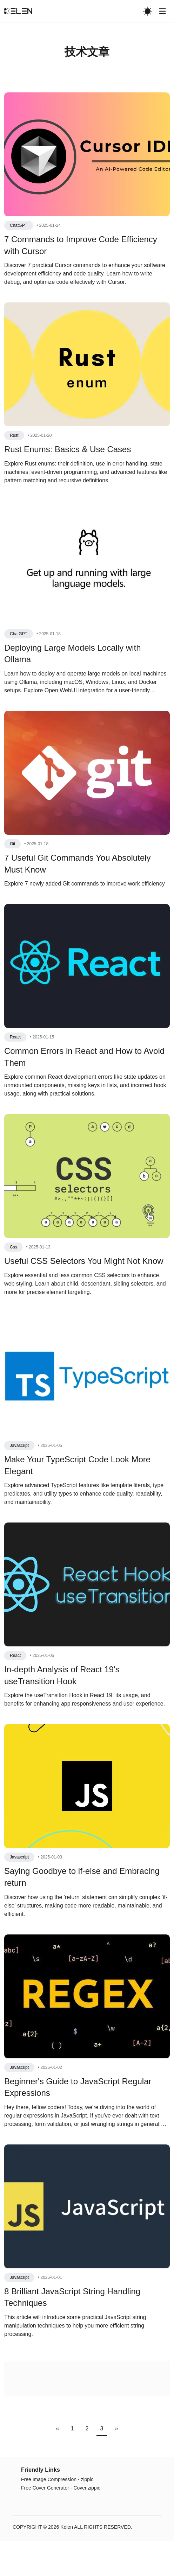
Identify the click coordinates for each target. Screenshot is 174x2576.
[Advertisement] (87, 102)
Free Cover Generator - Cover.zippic (60, 2523)
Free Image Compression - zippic (57, 2514)
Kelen (66, 2562)
